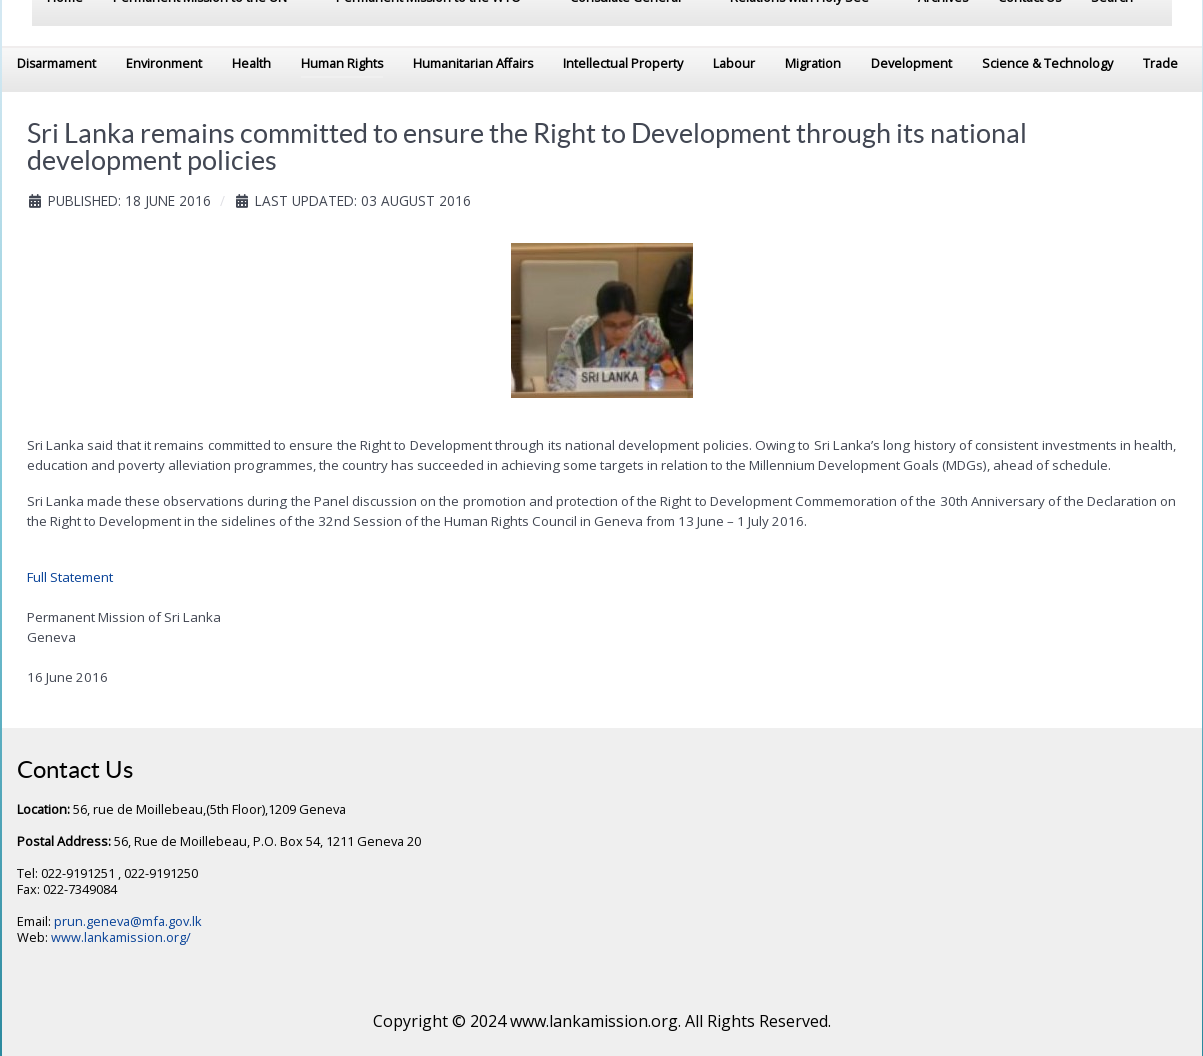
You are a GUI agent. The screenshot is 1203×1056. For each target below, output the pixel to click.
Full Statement (70, 577)
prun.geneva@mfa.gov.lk (128, 921)
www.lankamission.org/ (121, 937)
